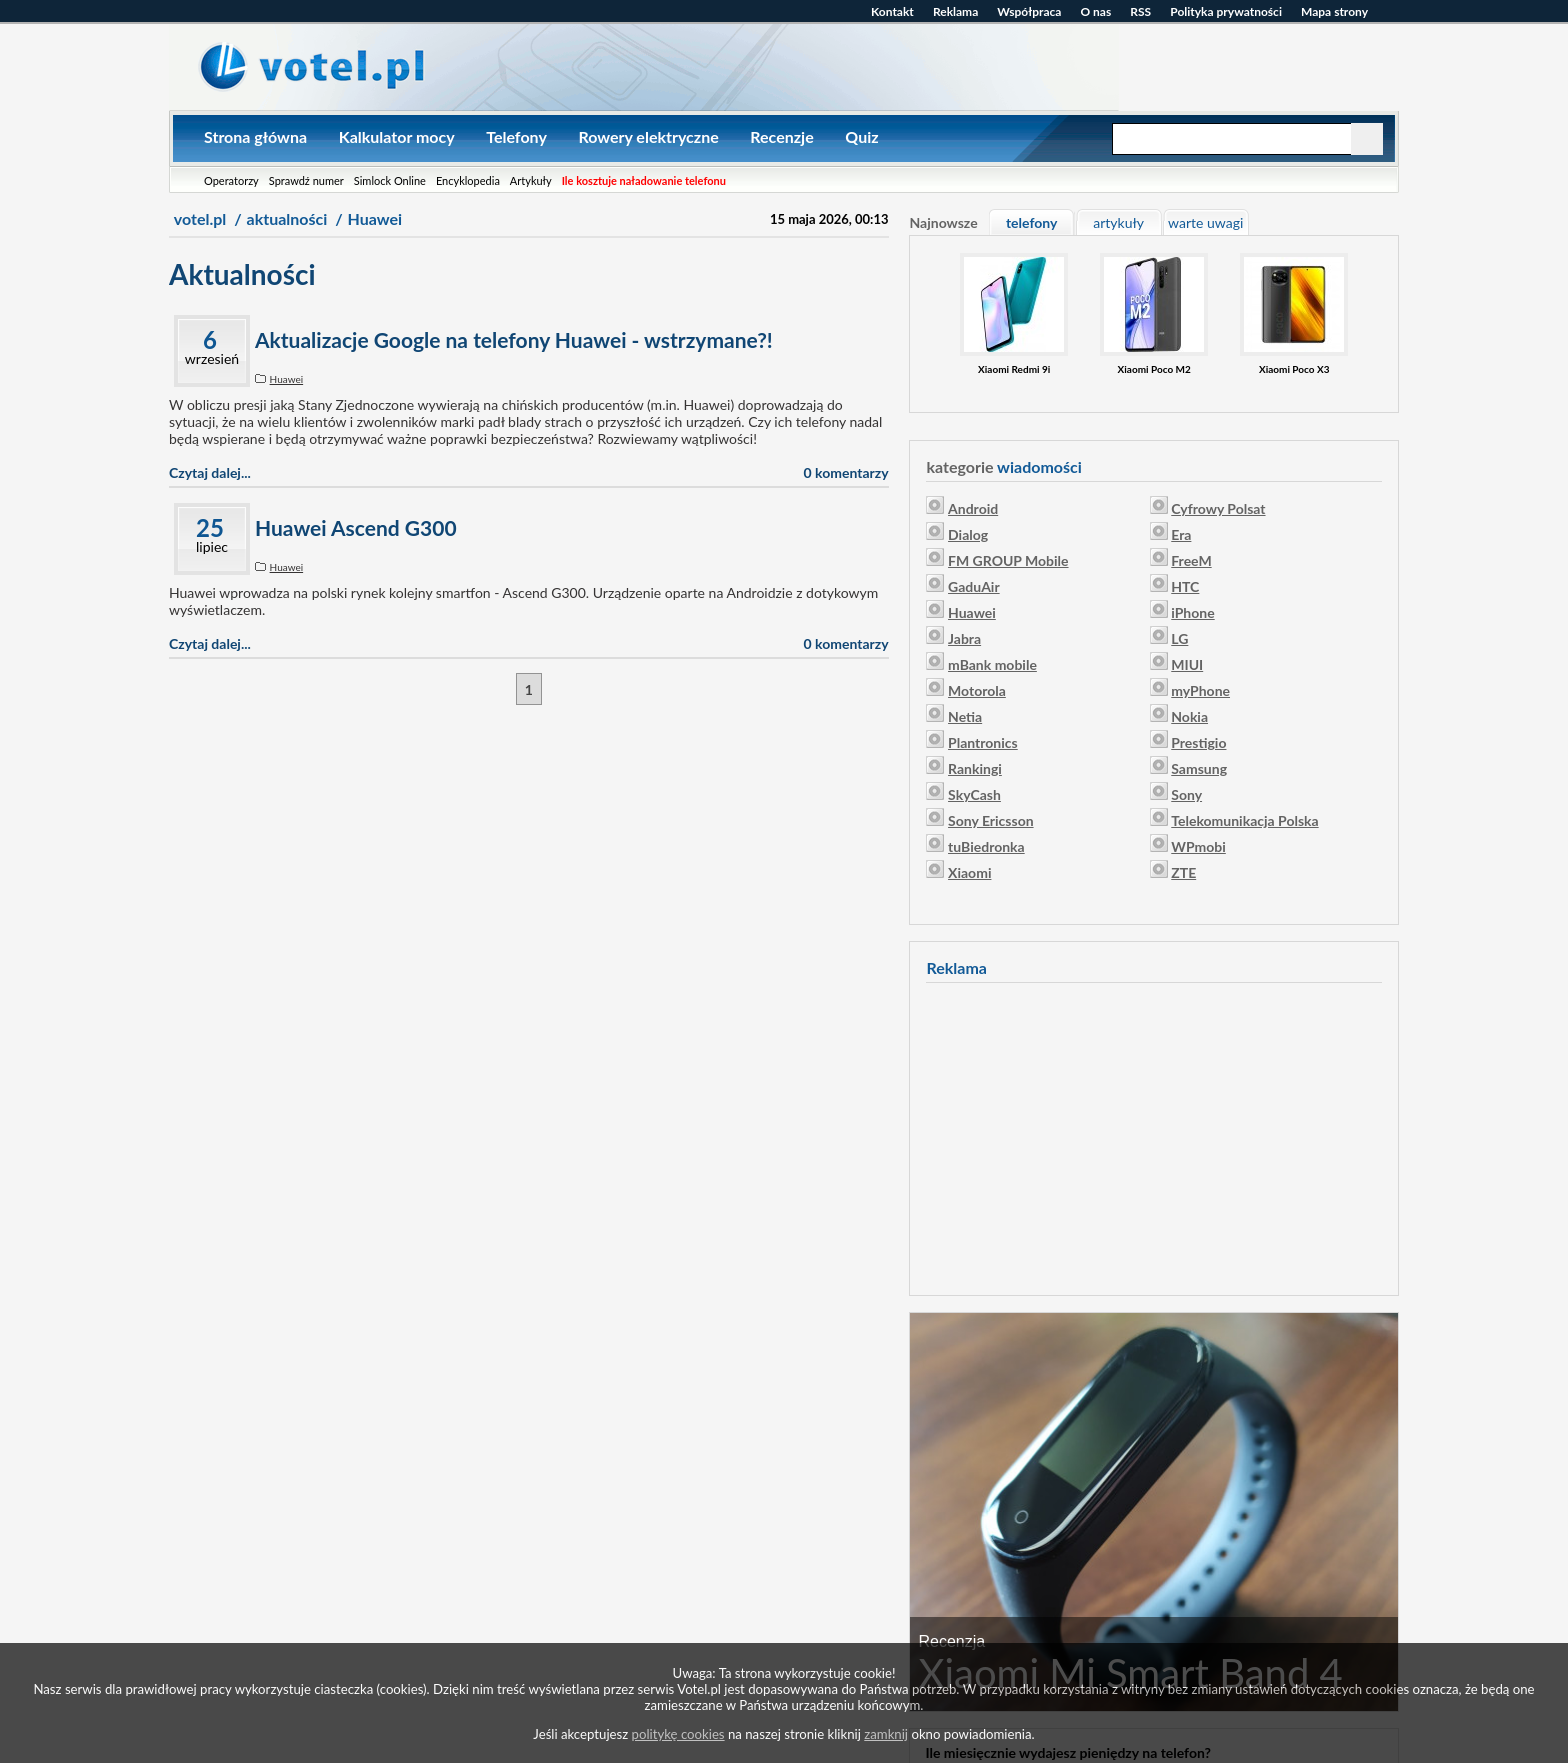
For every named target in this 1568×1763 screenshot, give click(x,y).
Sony (1186, 794)
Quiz (861, 136)
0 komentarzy (846, 472)
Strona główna (255, 136)
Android (973, 508)
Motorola (977, 690)
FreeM (1191, 560)
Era (1181, 534)
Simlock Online (390, 180)
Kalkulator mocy (397, 136)
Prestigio (1198, 742)
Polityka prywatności (1226, 11)
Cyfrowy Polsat (1218, 508)
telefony (1031, 222)
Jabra (964, 638)
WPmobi (1198, 846)
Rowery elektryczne (648, 136)
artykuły (1118, 222)
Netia (965, 716)
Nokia (1189, 716)
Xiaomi (969, 872)
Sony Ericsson (991, 820)
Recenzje (781, 136)
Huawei (287, 379)
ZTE (1183, 872)
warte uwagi (1205, 222)
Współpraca (1029, 11)
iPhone (1192, 612)
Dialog (968, 534)
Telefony (516, 136)
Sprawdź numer (306, 180)
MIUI (1187, 664)
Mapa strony (1334, 11)
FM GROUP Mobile (1008, 560)
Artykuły (531, 180)
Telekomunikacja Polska (1244, 820)
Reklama (955, 11)
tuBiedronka (986, 846)
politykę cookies (678, 1734)
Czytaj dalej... (210, 472)
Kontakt (892, 11)
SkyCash (974, 794)
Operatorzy (231, 180)
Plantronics (983, 742)
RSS (1140, 11)
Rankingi (975, 768)
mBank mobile (992, 664)
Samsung (1199, 768)
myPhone (1200, 690)
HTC (1185, 586)
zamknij (886, 1734)
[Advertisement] (1154, 1136)
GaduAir (974, 586)
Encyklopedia (468, 180)
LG (1179, 638)
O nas (1095, 11)
